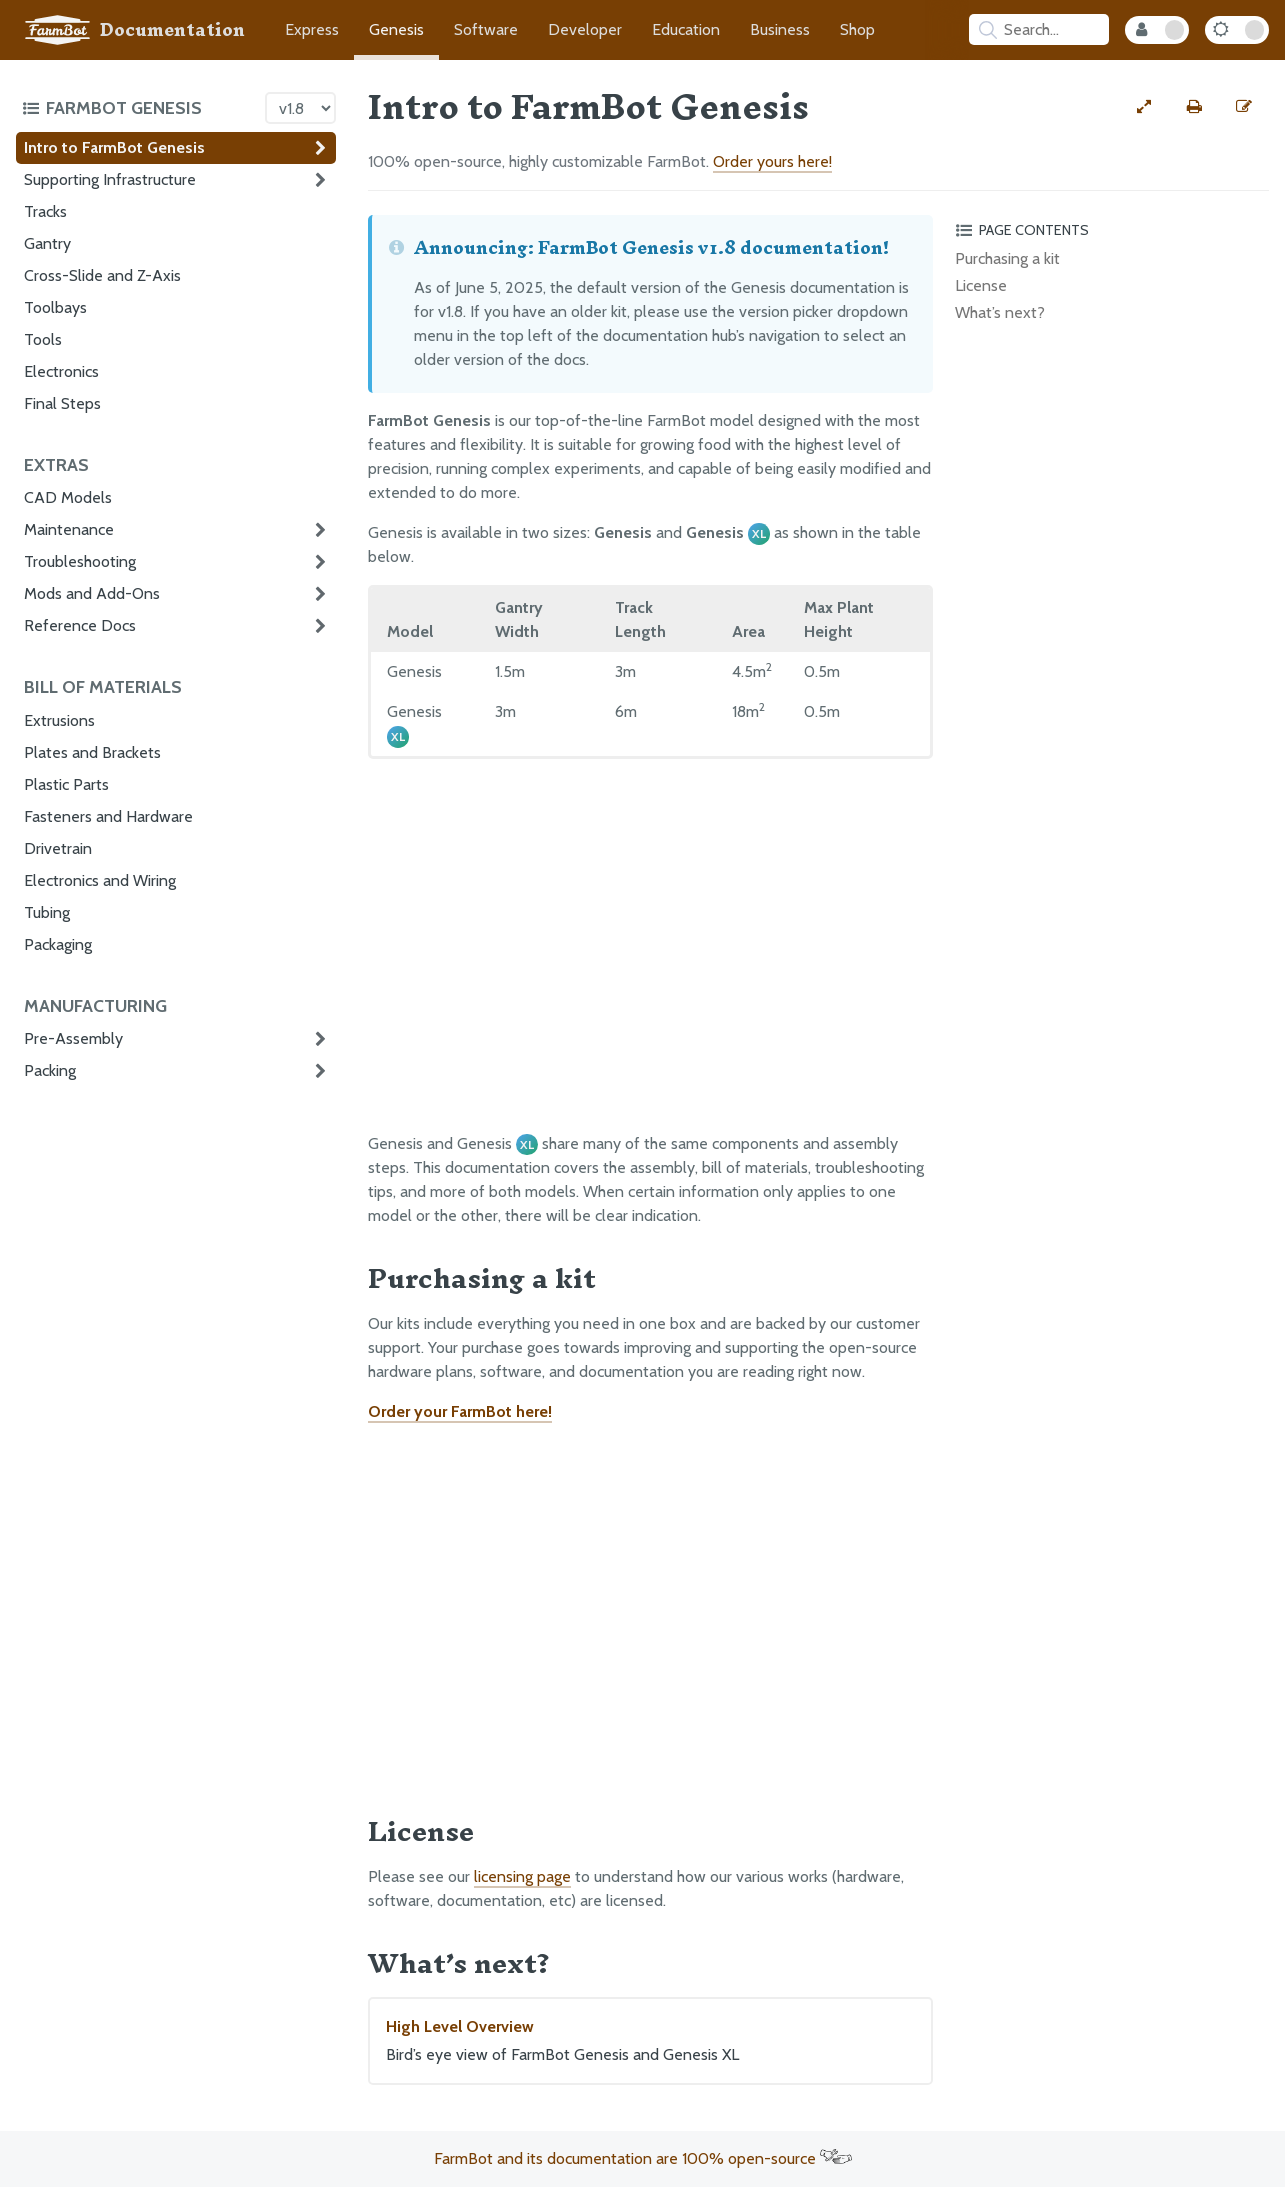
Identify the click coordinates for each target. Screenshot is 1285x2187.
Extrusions (59, 720)
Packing (50, 1070)
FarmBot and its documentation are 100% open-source (643, 2158)
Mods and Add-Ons (92, 593)
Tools (43, 339)
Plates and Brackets (92, 752)
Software (486, 29)
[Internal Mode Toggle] (1157, 30)
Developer (585, 29)
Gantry (47, 243)
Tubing (47, 912)
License (981, 285)
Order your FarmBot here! (460, 1411)
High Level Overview (650, 2042)
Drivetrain (58, 848)
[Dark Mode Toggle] (1237, 30)
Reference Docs (80, 625)
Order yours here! (772, 161)
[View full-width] (1144, 107)
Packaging (58, 944)
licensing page (522, 1876)
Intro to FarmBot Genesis (114, 147)
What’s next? (1000, 312)
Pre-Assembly (73, 1038)
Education (686, 29)
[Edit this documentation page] (1244, 107)
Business (780, 29)
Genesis (396, 29)
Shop (857, 29)
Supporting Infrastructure (110, 179)
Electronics (61, 371)
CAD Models (68, 497)
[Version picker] (300, 108)
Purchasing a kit (1007, 258)
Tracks (45, 211)
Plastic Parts (66, 784)
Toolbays (55, 307)
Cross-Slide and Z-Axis (102, 275)
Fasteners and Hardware (108, 816)
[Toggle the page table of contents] (1109, 230)
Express (312, 29)
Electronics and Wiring (100, 880)
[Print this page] (1194, 107)
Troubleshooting (80, 561)
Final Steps (62, 403)
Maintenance (69, 529)
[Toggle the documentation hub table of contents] (138, 108)
